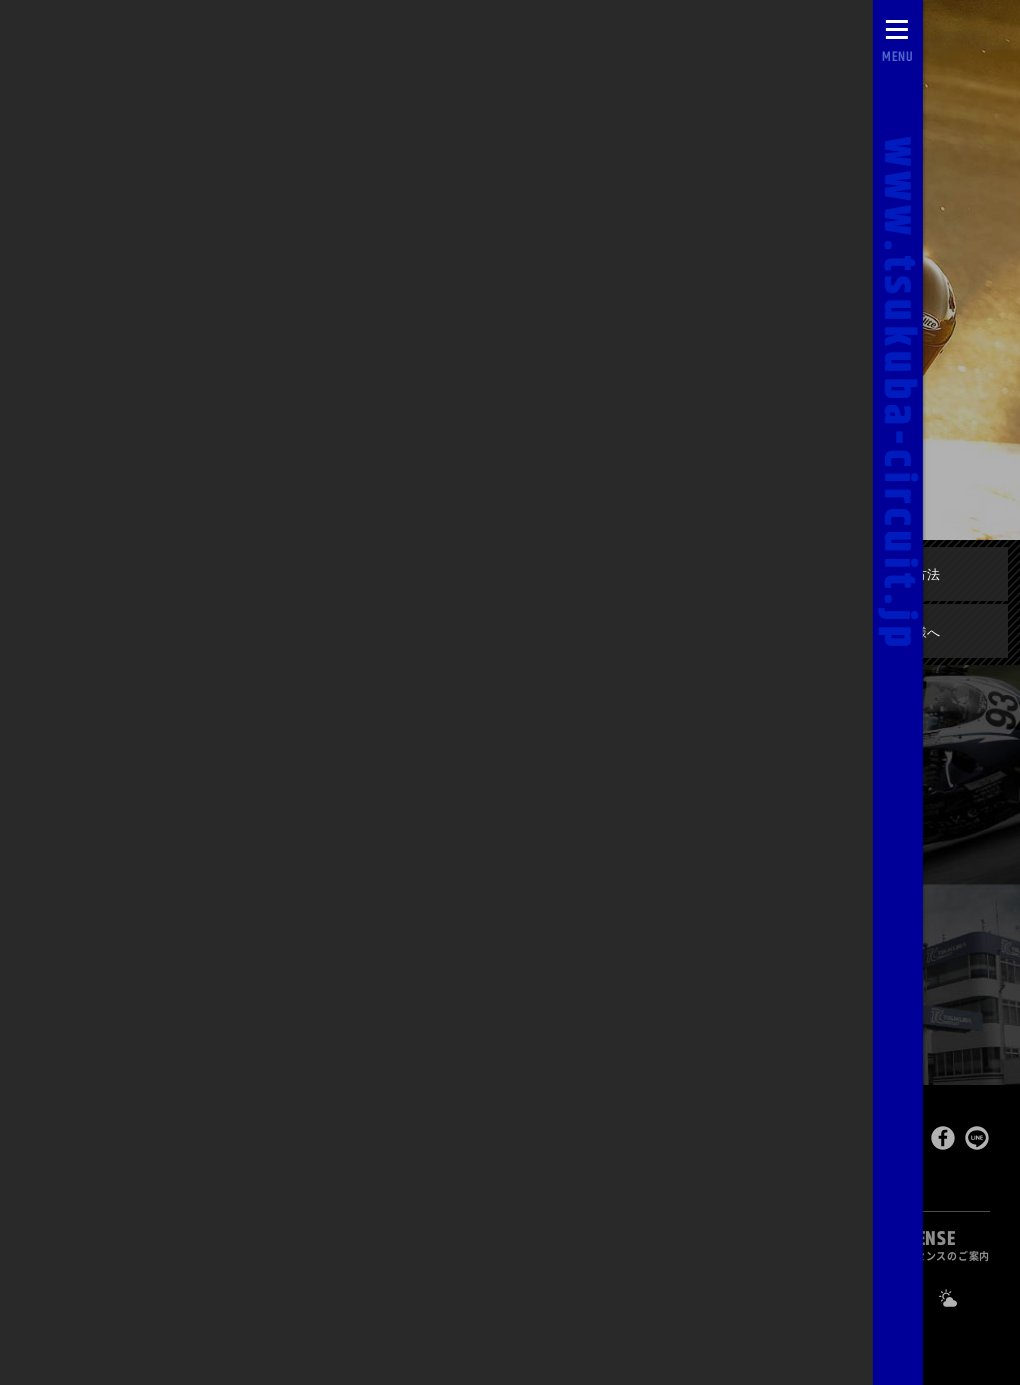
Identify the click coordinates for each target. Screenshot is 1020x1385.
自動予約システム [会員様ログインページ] (155, 1297)
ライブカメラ (311, 1297)
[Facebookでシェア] (943, 1142)
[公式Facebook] (913, 1298)
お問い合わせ (443, 1297)
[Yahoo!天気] (963, 1298)
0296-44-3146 (578, 1297)
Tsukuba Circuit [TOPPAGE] (235, 1140)
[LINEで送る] (977, 1142)
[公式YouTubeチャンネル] (813, 1298)
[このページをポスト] (910, 1142)
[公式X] (863, 1298)
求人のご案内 (716, 1296)
